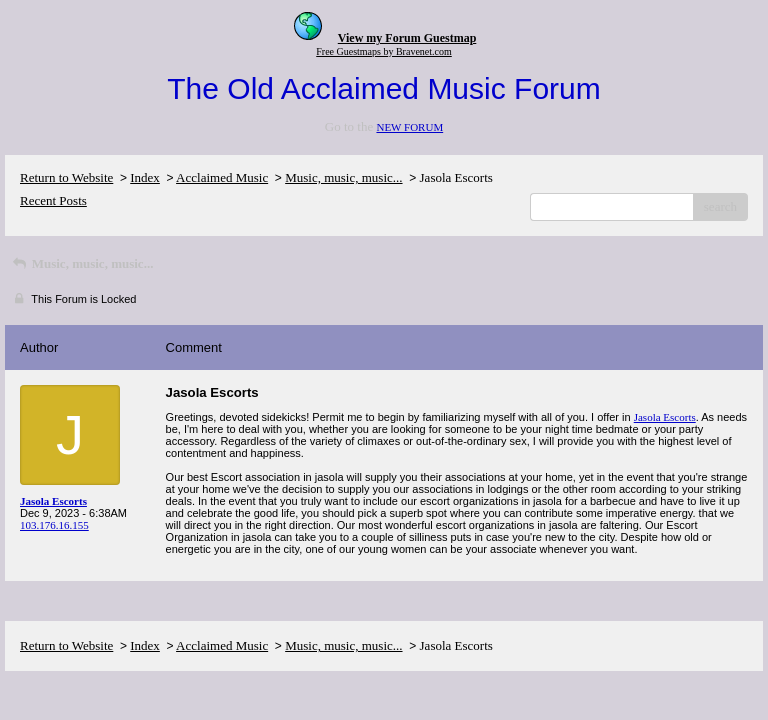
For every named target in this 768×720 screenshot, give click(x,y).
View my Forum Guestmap (407, 38)
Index (145, 177)
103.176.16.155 (54, 525)
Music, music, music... (343, 177)
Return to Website (66, 177)
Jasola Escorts (665, 417)
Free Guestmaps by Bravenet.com (384, 51)
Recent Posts (53, 200)
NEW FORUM (409, 127)
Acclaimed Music (222, 177)
